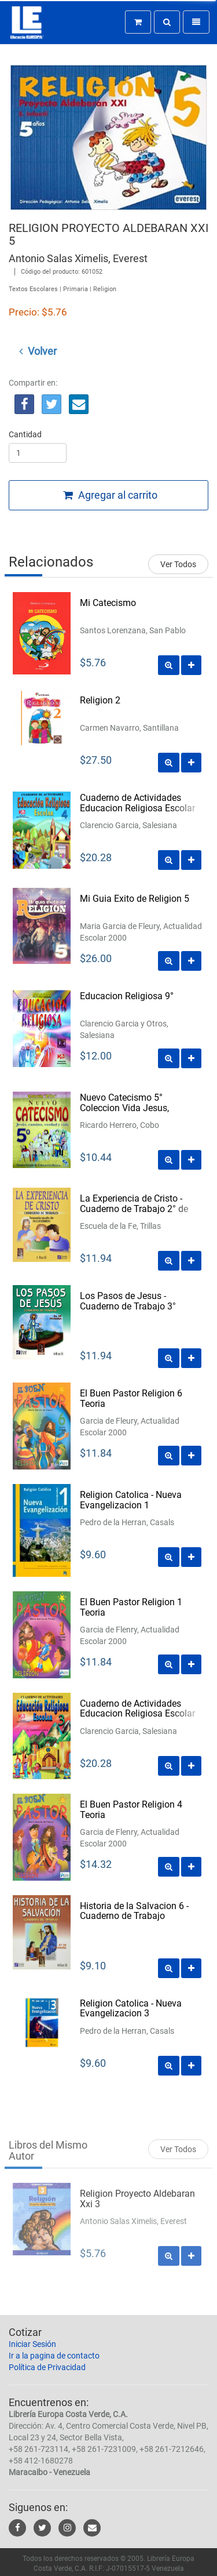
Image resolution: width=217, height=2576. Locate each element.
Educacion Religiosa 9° (127, 996)
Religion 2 (100, 700)
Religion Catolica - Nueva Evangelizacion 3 (131, 2008)
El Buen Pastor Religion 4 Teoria (131, 1809)
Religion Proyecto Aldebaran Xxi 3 (137, 2206)
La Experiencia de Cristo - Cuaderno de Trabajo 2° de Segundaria (134, 1208)
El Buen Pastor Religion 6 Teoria (131, 1398)
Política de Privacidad (47, 2367)
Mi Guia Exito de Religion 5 (134, 898)
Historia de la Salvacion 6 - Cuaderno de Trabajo (134, 1911)
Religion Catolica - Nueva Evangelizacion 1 (131, 1500)
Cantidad (25, 434)
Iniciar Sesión (32, 2344)
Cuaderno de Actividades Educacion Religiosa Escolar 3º (137, 1713)
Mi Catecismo (108, 602)
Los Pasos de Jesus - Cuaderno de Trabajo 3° (128, 1301)
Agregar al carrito (110, 495)
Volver (38, 351)
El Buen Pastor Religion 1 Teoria (131, 1607)
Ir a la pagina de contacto (54, 2355)
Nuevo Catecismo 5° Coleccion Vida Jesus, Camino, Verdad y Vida (126, 1107)
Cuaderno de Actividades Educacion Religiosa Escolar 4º (137, 807)
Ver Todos (178, 564)
